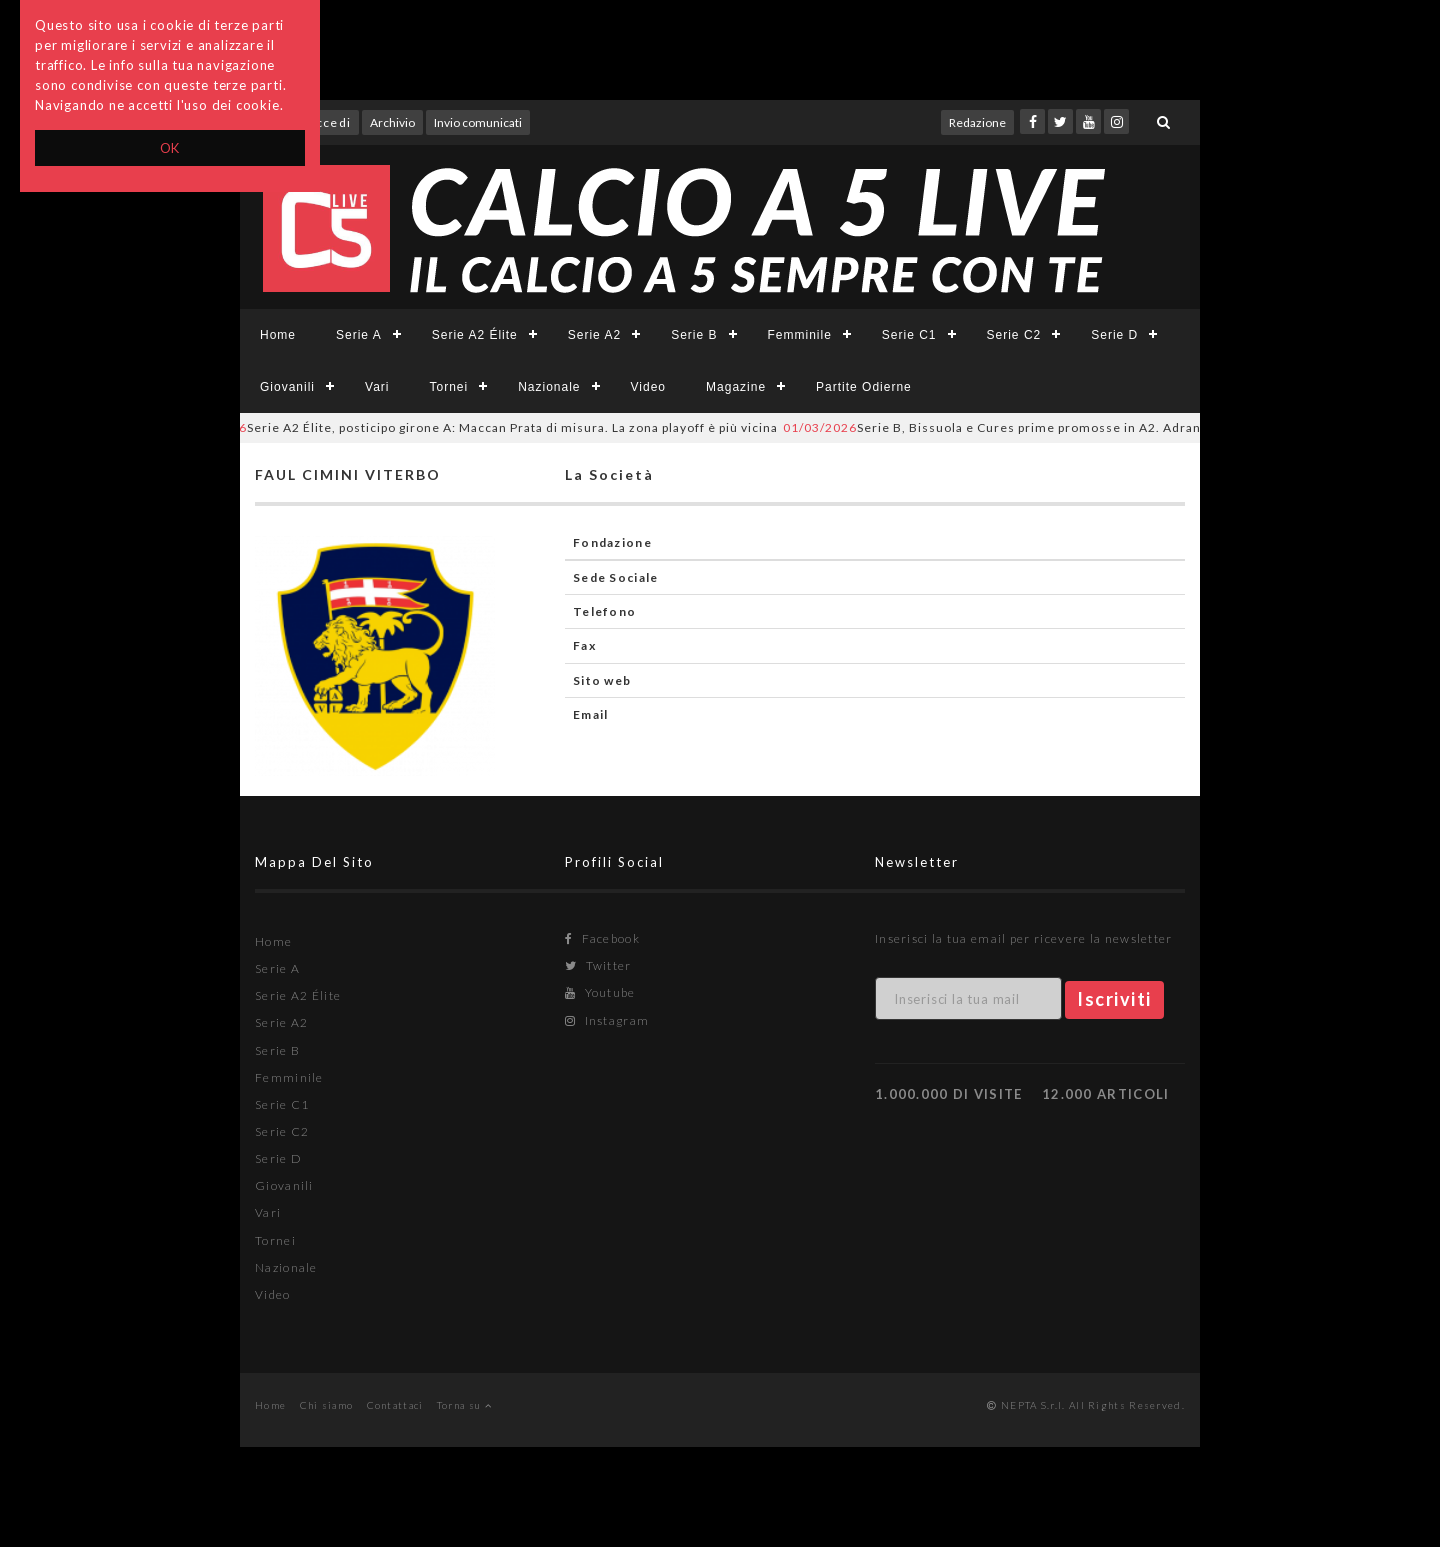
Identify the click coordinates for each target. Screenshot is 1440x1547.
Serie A (359, 335)
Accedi (329, 122)
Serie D (1114, 335)
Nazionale (549, 387)
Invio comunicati (478, 122)
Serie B (694, 335)
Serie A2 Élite (475, 335)
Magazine (736, 387)
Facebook (602, 938)
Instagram (607, 1020)
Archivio (392, 122)
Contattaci (395, 1405)
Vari (377, 387)
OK (170, 148)
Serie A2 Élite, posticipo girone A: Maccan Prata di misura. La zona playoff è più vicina (485, 427)
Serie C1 (909, 335)
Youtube (600, 992)
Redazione (977, 122)
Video (648, 387)
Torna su (464, 1405)
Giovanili (287, 387)
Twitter (598, 965)
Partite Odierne (864, 387)
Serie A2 (594, 335)
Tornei (448, 387)
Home (278, 335)
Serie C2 (1014, 335)
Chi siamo (327, 1405)
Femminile (800, 335)
